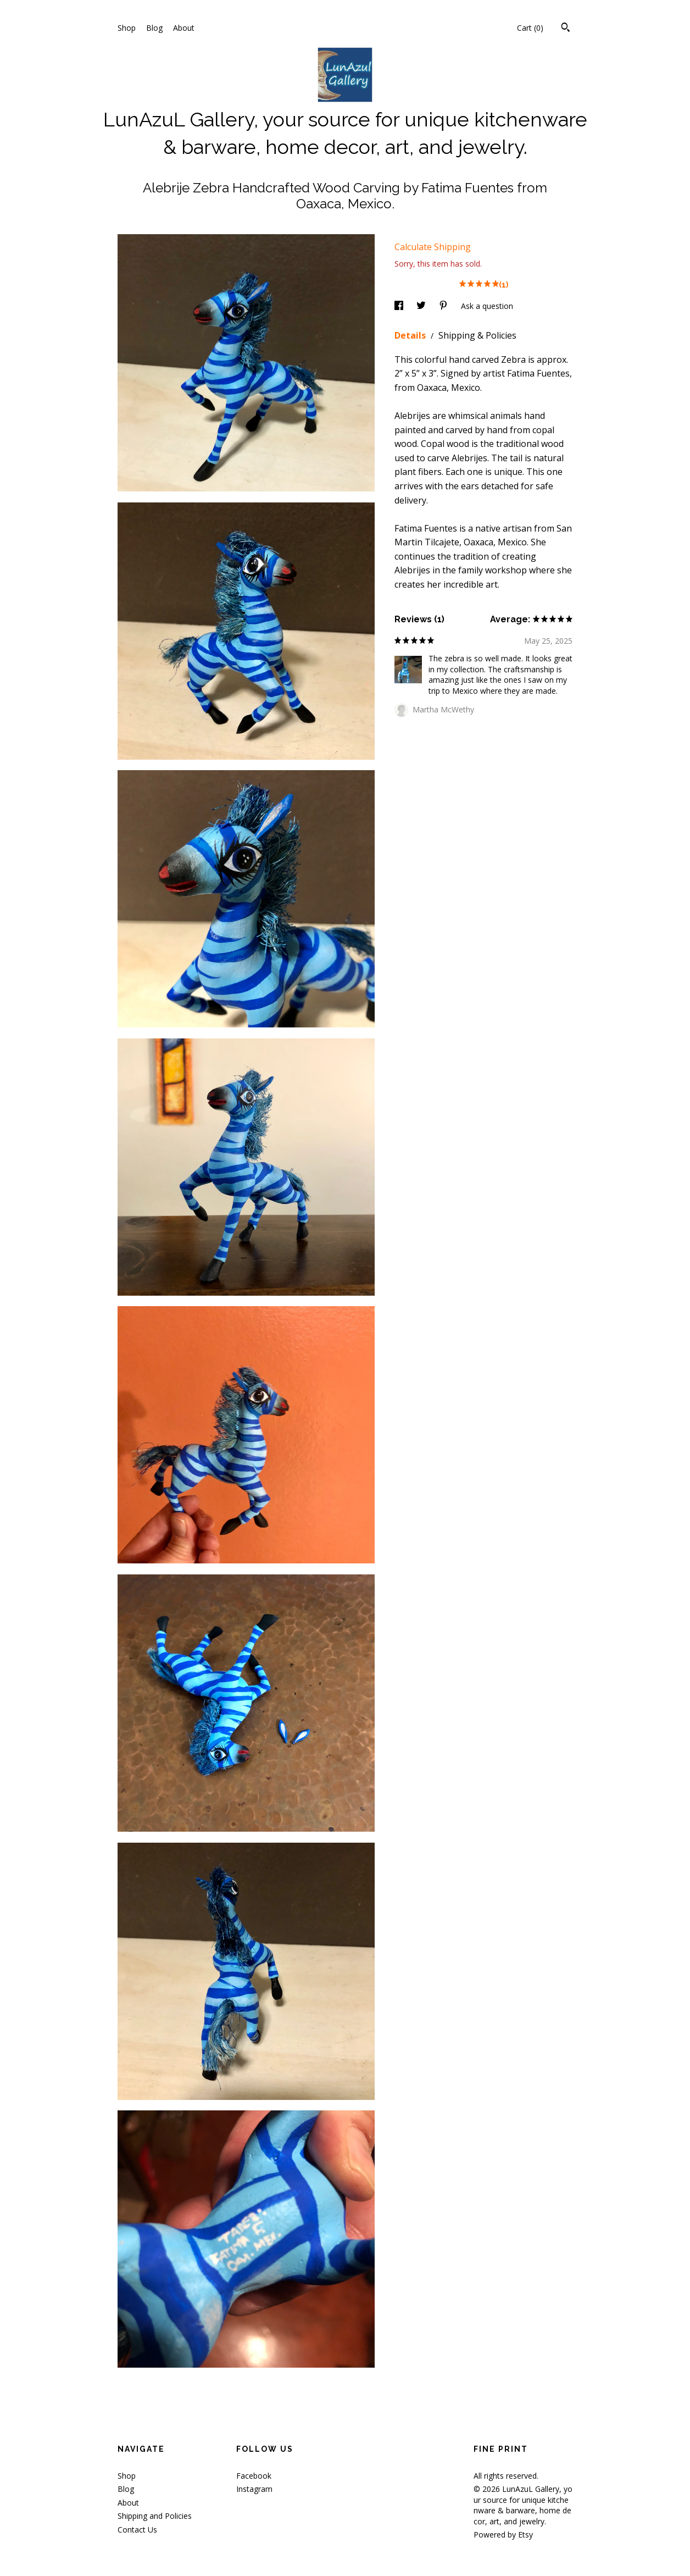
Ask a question (487, 306)
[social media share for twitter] (422, 306)
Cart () (530, 28)
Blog (154, 28)
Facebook (253, 2475)
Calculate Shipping (432, 247)
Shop (127, 28)
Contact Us (137, 2529)
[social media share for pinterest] (444, 306)
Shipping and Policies (155, 2516)
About (183, 28)
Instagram (254, 2489)
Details (411, 335)
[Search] (565, 29)
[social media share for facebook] (399, 306)
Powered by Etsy (503, 2534)
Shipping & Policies (477, 335)
